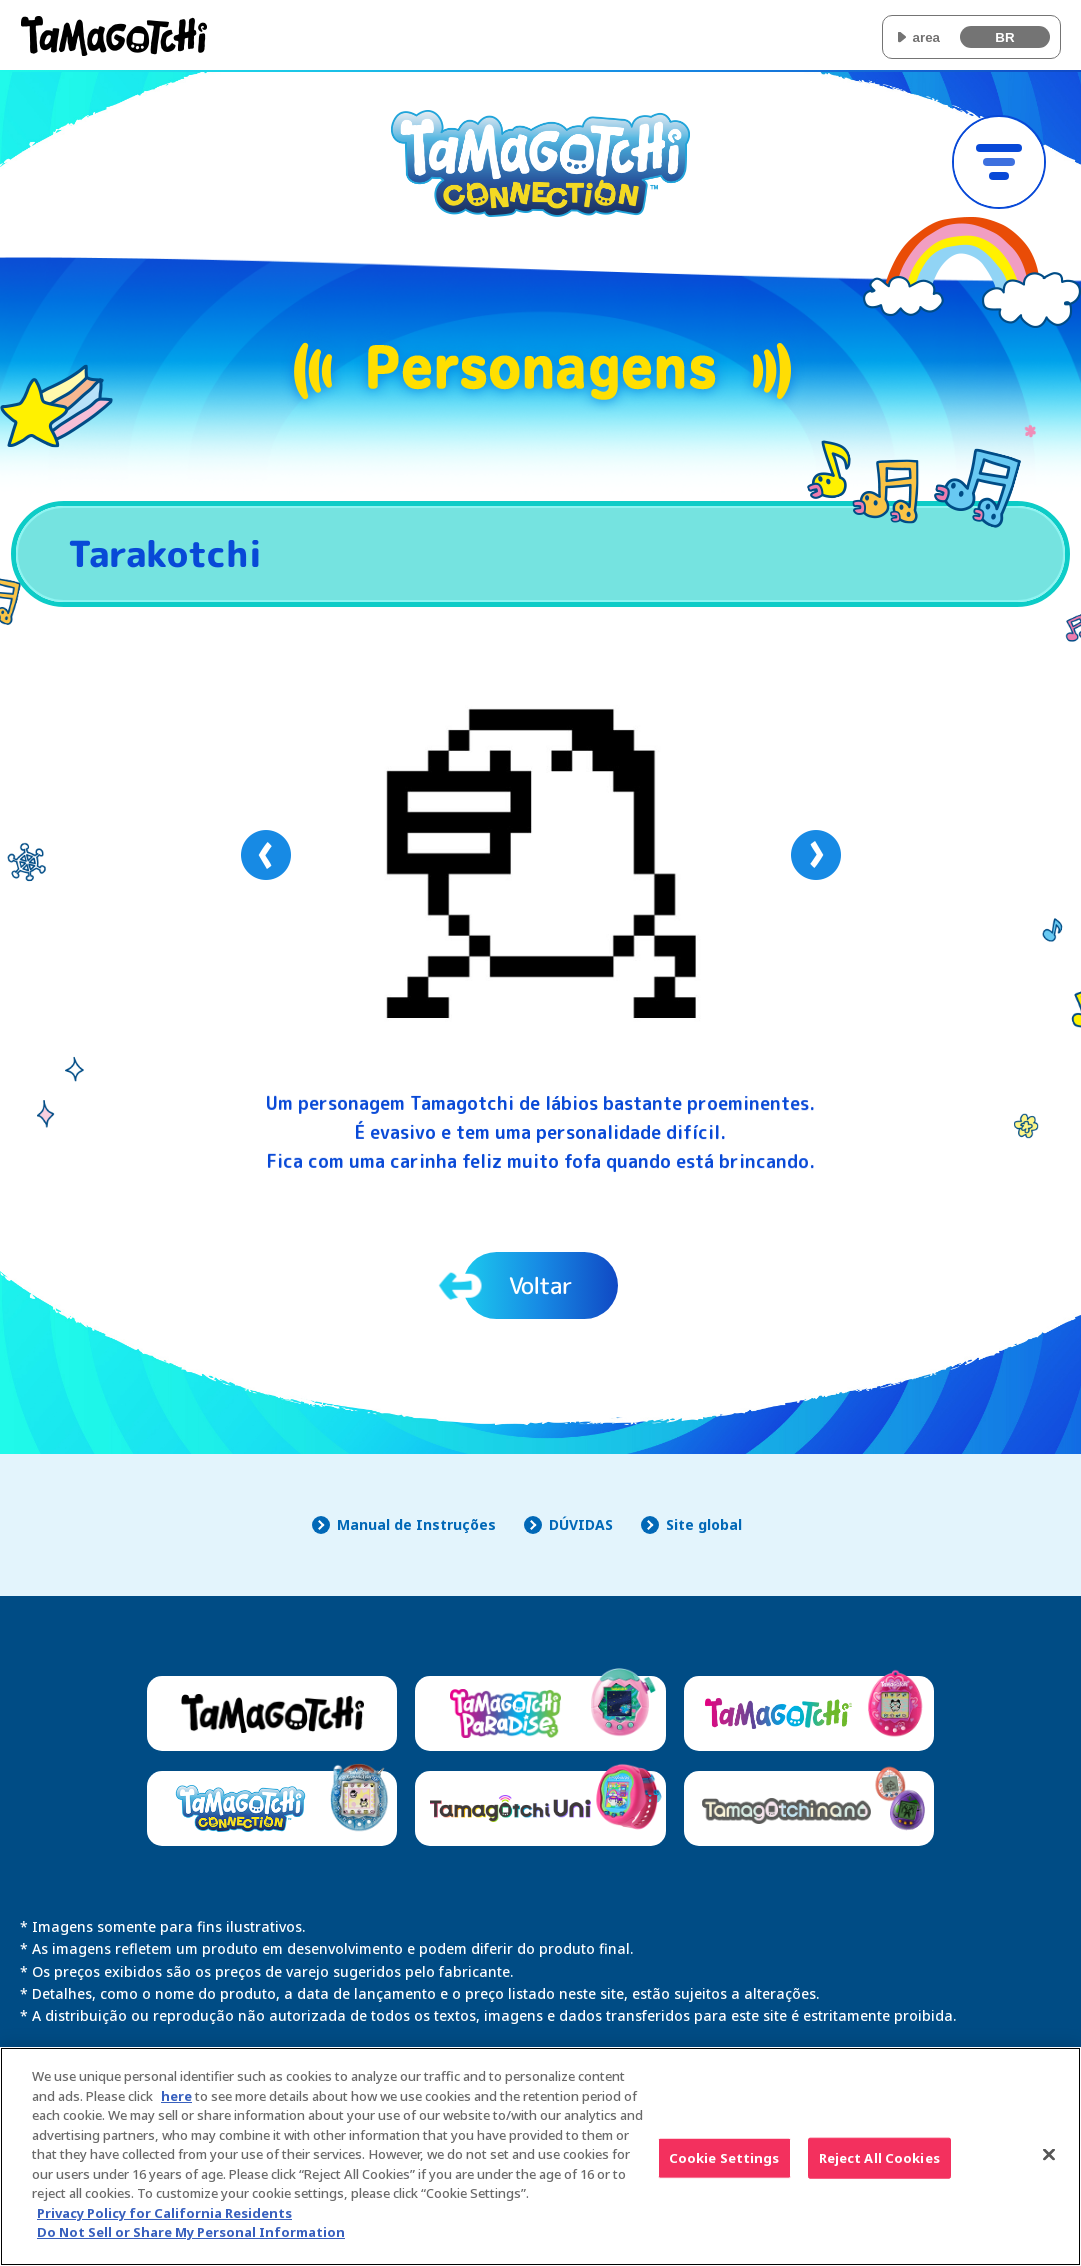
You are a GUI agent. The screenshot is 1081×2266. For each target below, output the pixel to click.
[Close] (1049, 2167)
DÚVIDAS (581, 1524)
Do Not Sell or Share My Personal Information (191, 2245)
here (176, 2109)
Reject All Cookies (879, 2170)
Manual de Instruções (416, 1524)
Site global (704, 1524)
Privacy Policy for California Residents (164, 2226)
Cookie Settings (724, 2170)
